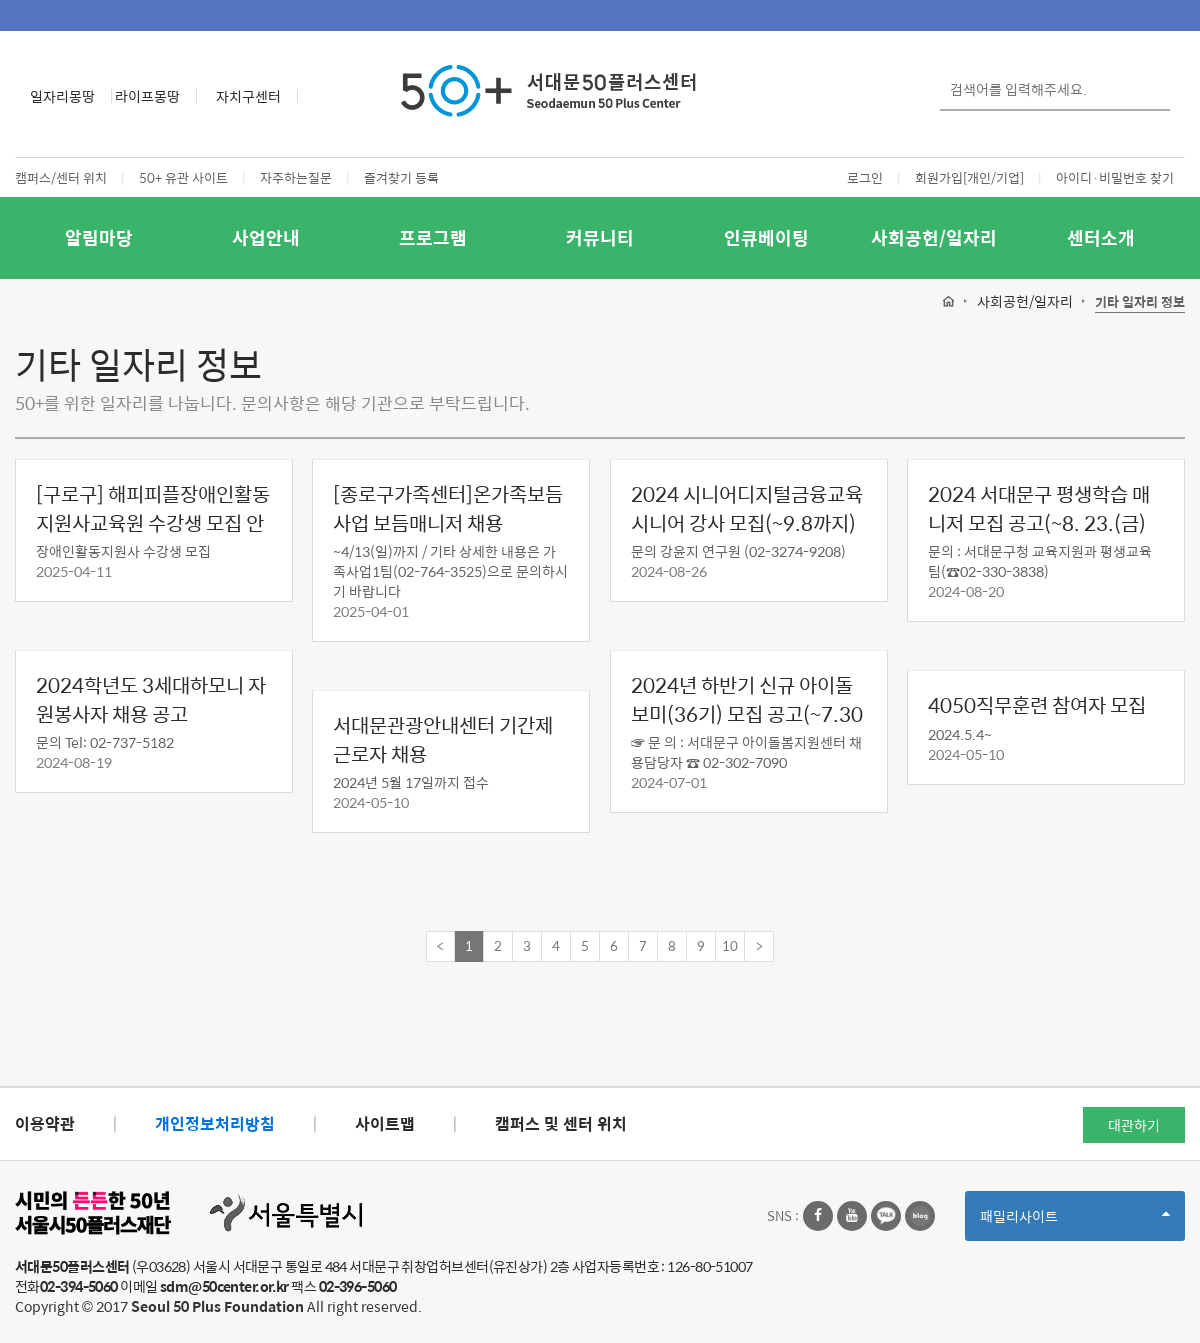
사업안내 (266, 237)
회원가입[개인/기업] (969, 177)
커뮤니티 (600, 237)
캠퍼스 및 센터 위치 (561, 1123)
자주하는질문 (296, 177)
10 (730, 945)
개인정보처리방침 (215, 1123)
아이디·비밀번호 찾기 (1115, 177)
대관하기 (1134, 1125)
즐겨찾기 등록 (401, 177)
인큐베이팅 (766, 237)
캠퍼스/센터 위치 (61, 177)
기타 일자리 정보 (1140, 302)
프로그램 (433, 237)
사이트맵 (385, 1123)
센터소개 (1101, 237)
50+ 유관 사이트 (183, 177)
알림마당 (99, 237)
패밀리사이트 (1075, 1222)
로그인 (865, 177)
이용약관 (45, 1123)
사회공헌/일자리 (934, 237)
